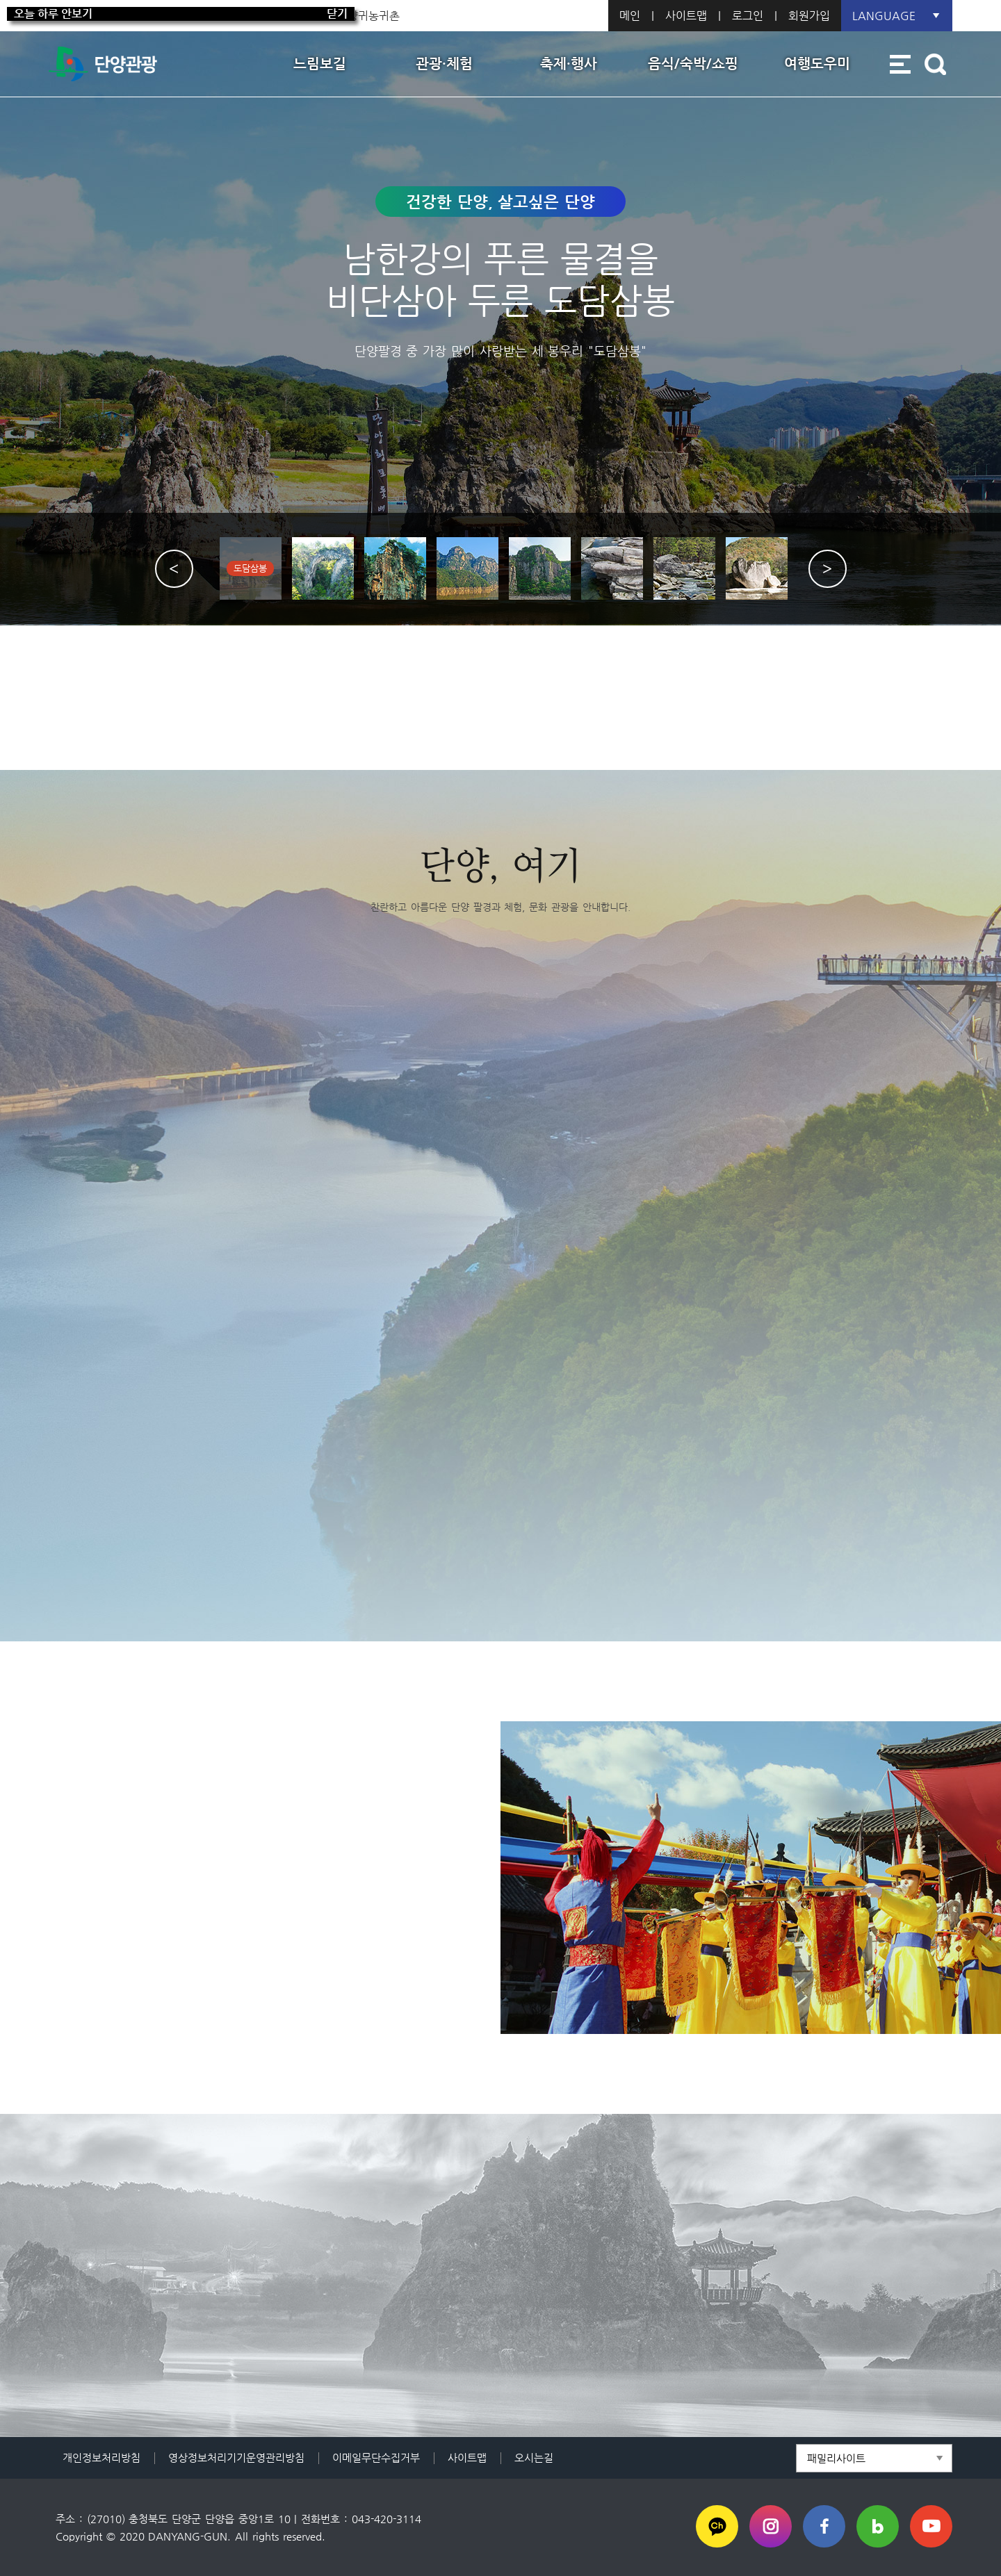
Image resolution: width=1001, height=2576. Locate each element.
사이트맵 (686, 15)
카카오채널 (717, 2526)
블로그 (877, 2526)
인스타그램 (770, 2526)
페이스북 (824, 2526)
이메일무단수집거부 (376, 2457)
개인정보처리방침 (101, 2457)
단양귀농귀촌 (368, 15)
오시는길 (533, 2457)
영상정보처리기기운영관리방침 (236, 2457)
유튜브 (931, 2526)
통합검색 (935, 64)
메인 (629, 15)
